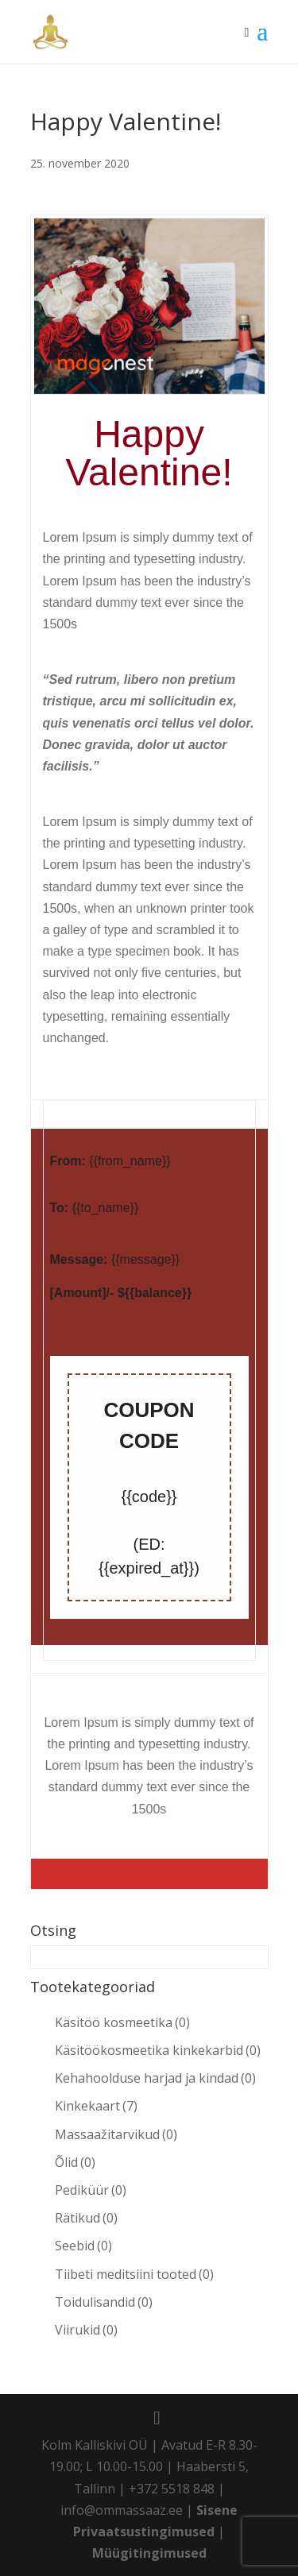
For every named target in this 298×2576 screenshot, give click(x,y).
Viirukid (86, 2329)
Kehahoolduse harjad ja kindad (155, 2078)
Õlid (75, 2162)
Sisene (217, 2510)
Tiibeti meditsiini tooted (134, 2274)
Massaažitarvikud (116, 2134)
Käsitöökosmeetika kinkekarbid (158, 2050)
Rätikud (86, 2217)
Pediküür (90, 2190)
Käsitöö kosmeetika (122, 2022)
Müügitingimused (149, 2553)
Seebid (83, 2245)
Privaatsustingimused (144, 2531)
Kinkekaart (96, 2105)
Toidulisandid (104, 2302)
